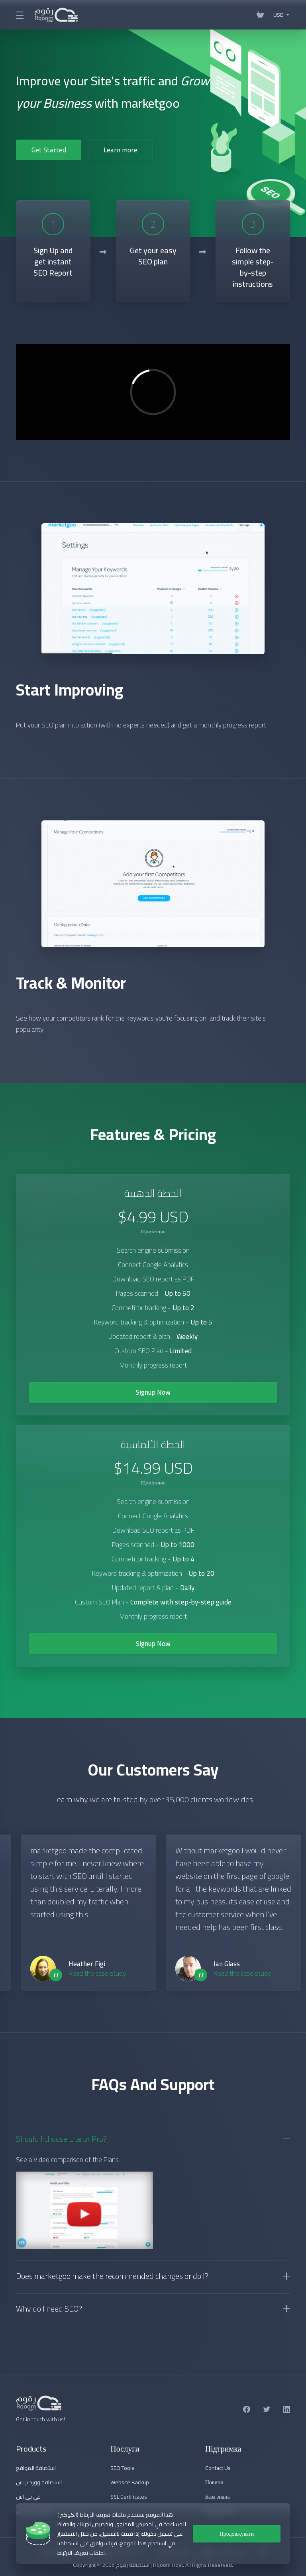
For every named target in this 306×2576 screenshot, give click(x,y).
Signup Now (153, 1392)
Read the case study (97, 1973)
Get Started (48, 150)
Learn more (120, 150)
